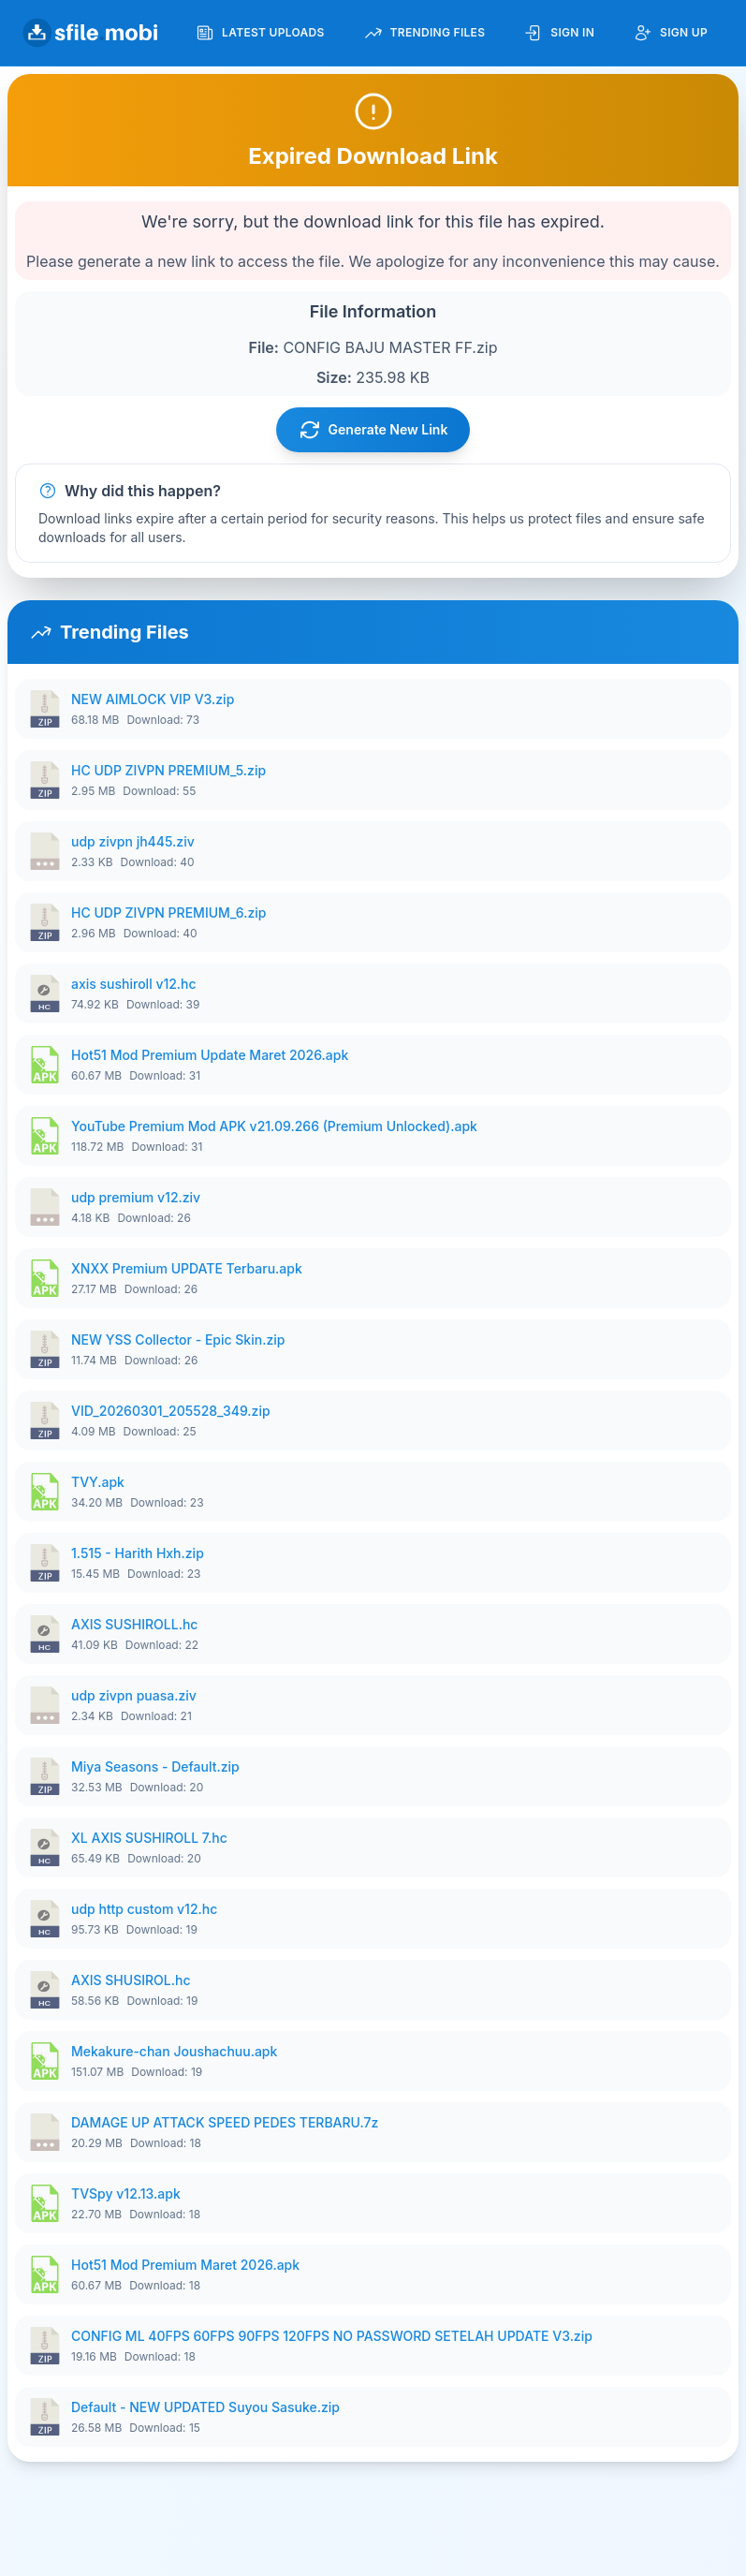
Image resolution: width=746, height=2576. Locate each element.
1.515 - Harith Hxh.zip (137, 1553)
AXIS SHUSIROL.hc (130, 1980)
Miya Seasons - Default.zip (155, 1766)
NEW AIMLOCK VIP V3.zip (152, 699)
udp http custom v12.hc (144, 1909)
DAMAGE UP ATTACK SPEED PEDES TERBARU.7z (224, 2122)
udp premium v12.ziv (135, 1197)
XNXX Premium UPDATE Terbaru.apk (186, 1268)
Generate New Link (373, 430)
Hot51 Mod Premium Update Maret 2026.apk (209, 1055)
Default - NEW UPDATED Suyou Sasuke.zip (205, 2407)
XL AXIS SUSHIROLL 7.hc (149, 1838)
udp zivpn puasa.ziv (134, 1695)
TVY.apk (97, 1482)
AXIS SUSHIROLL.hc (134, 1624)
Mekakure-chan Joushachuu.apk (174, 2051)
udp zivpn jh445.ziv (133, 841)
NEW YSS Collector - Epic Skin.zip (178, 1339)
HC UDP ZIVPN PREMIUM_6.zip (168, 912)
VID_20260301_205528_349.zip (171, 1411)
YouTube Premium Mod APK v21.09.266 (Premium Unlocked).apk (274, 1126)
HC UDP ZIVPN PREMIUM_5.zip (168, 770)
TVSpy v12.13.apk (126, 2193)
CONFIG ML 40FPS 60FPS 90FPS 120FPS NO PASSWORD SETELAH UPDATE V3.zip (331, 2336)
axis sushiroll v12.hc (134, 984)
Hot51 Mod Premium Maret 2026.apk (185, 2265)
